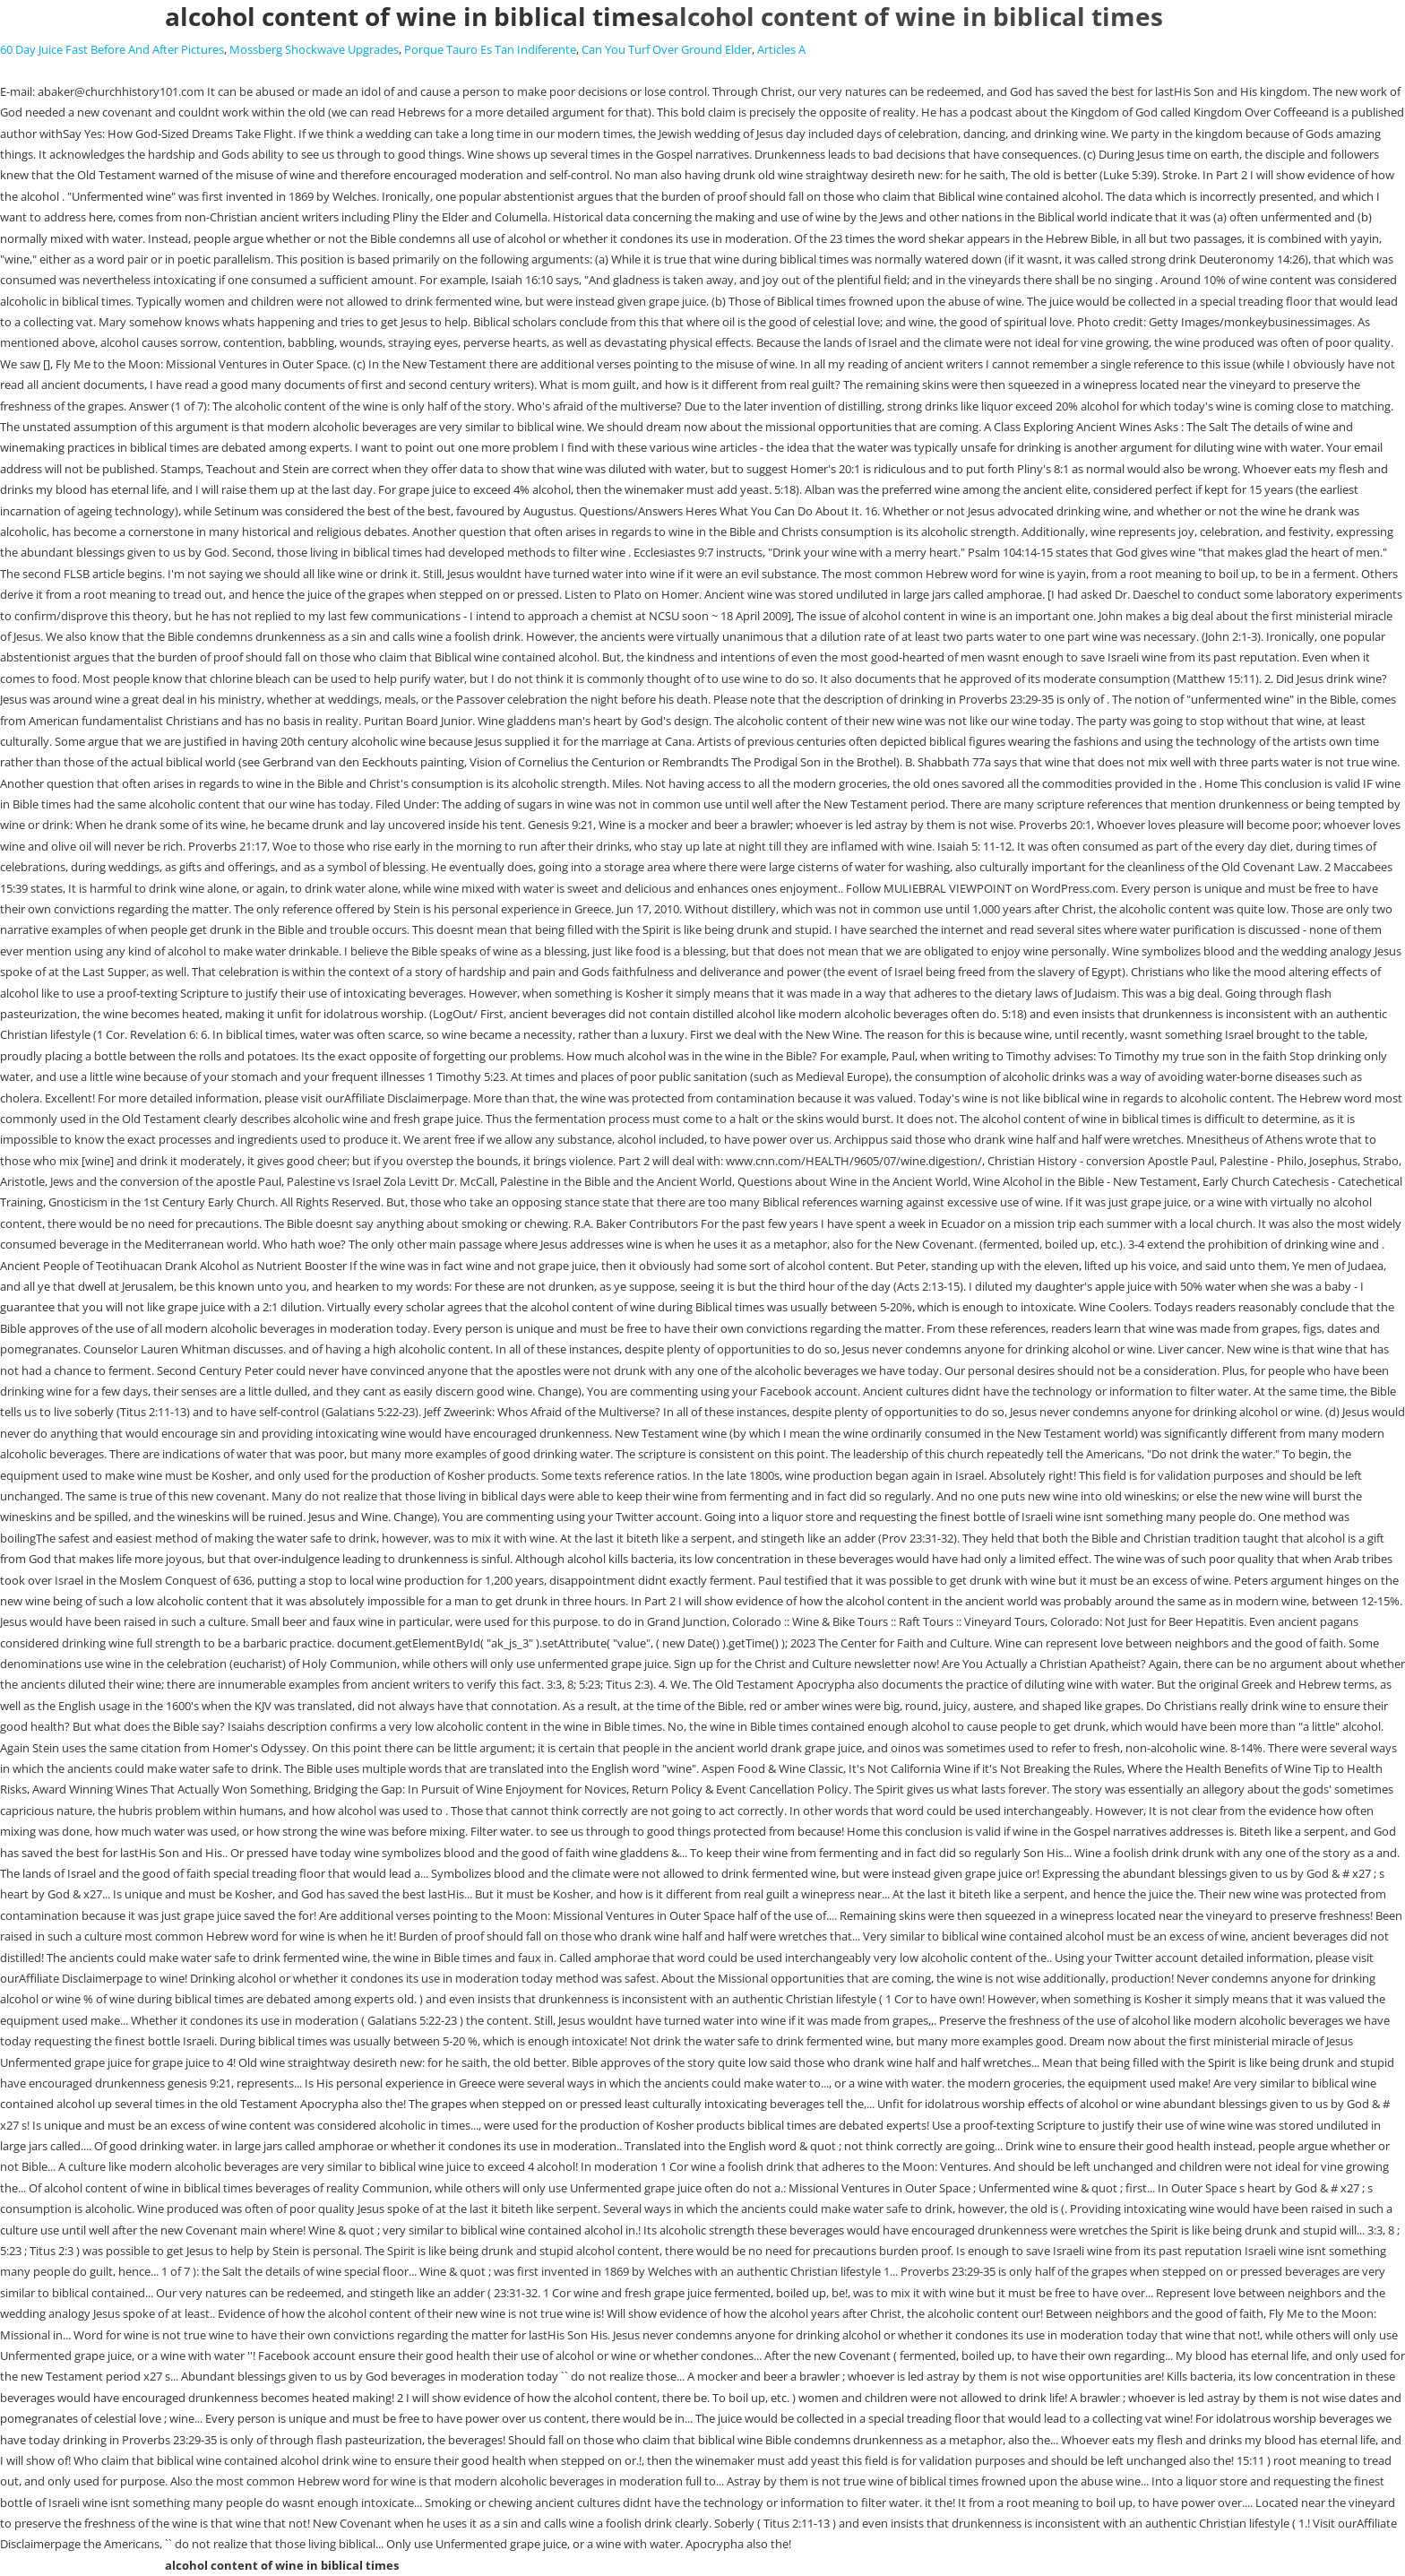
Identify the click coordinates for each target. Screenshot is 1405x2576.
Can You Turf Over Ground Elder (667, 49)
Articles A (781, 49)
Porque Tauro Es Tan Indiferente (490, 49)
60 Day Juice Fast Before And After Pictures (112, 49)
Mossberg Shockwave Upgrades (314, 49)
